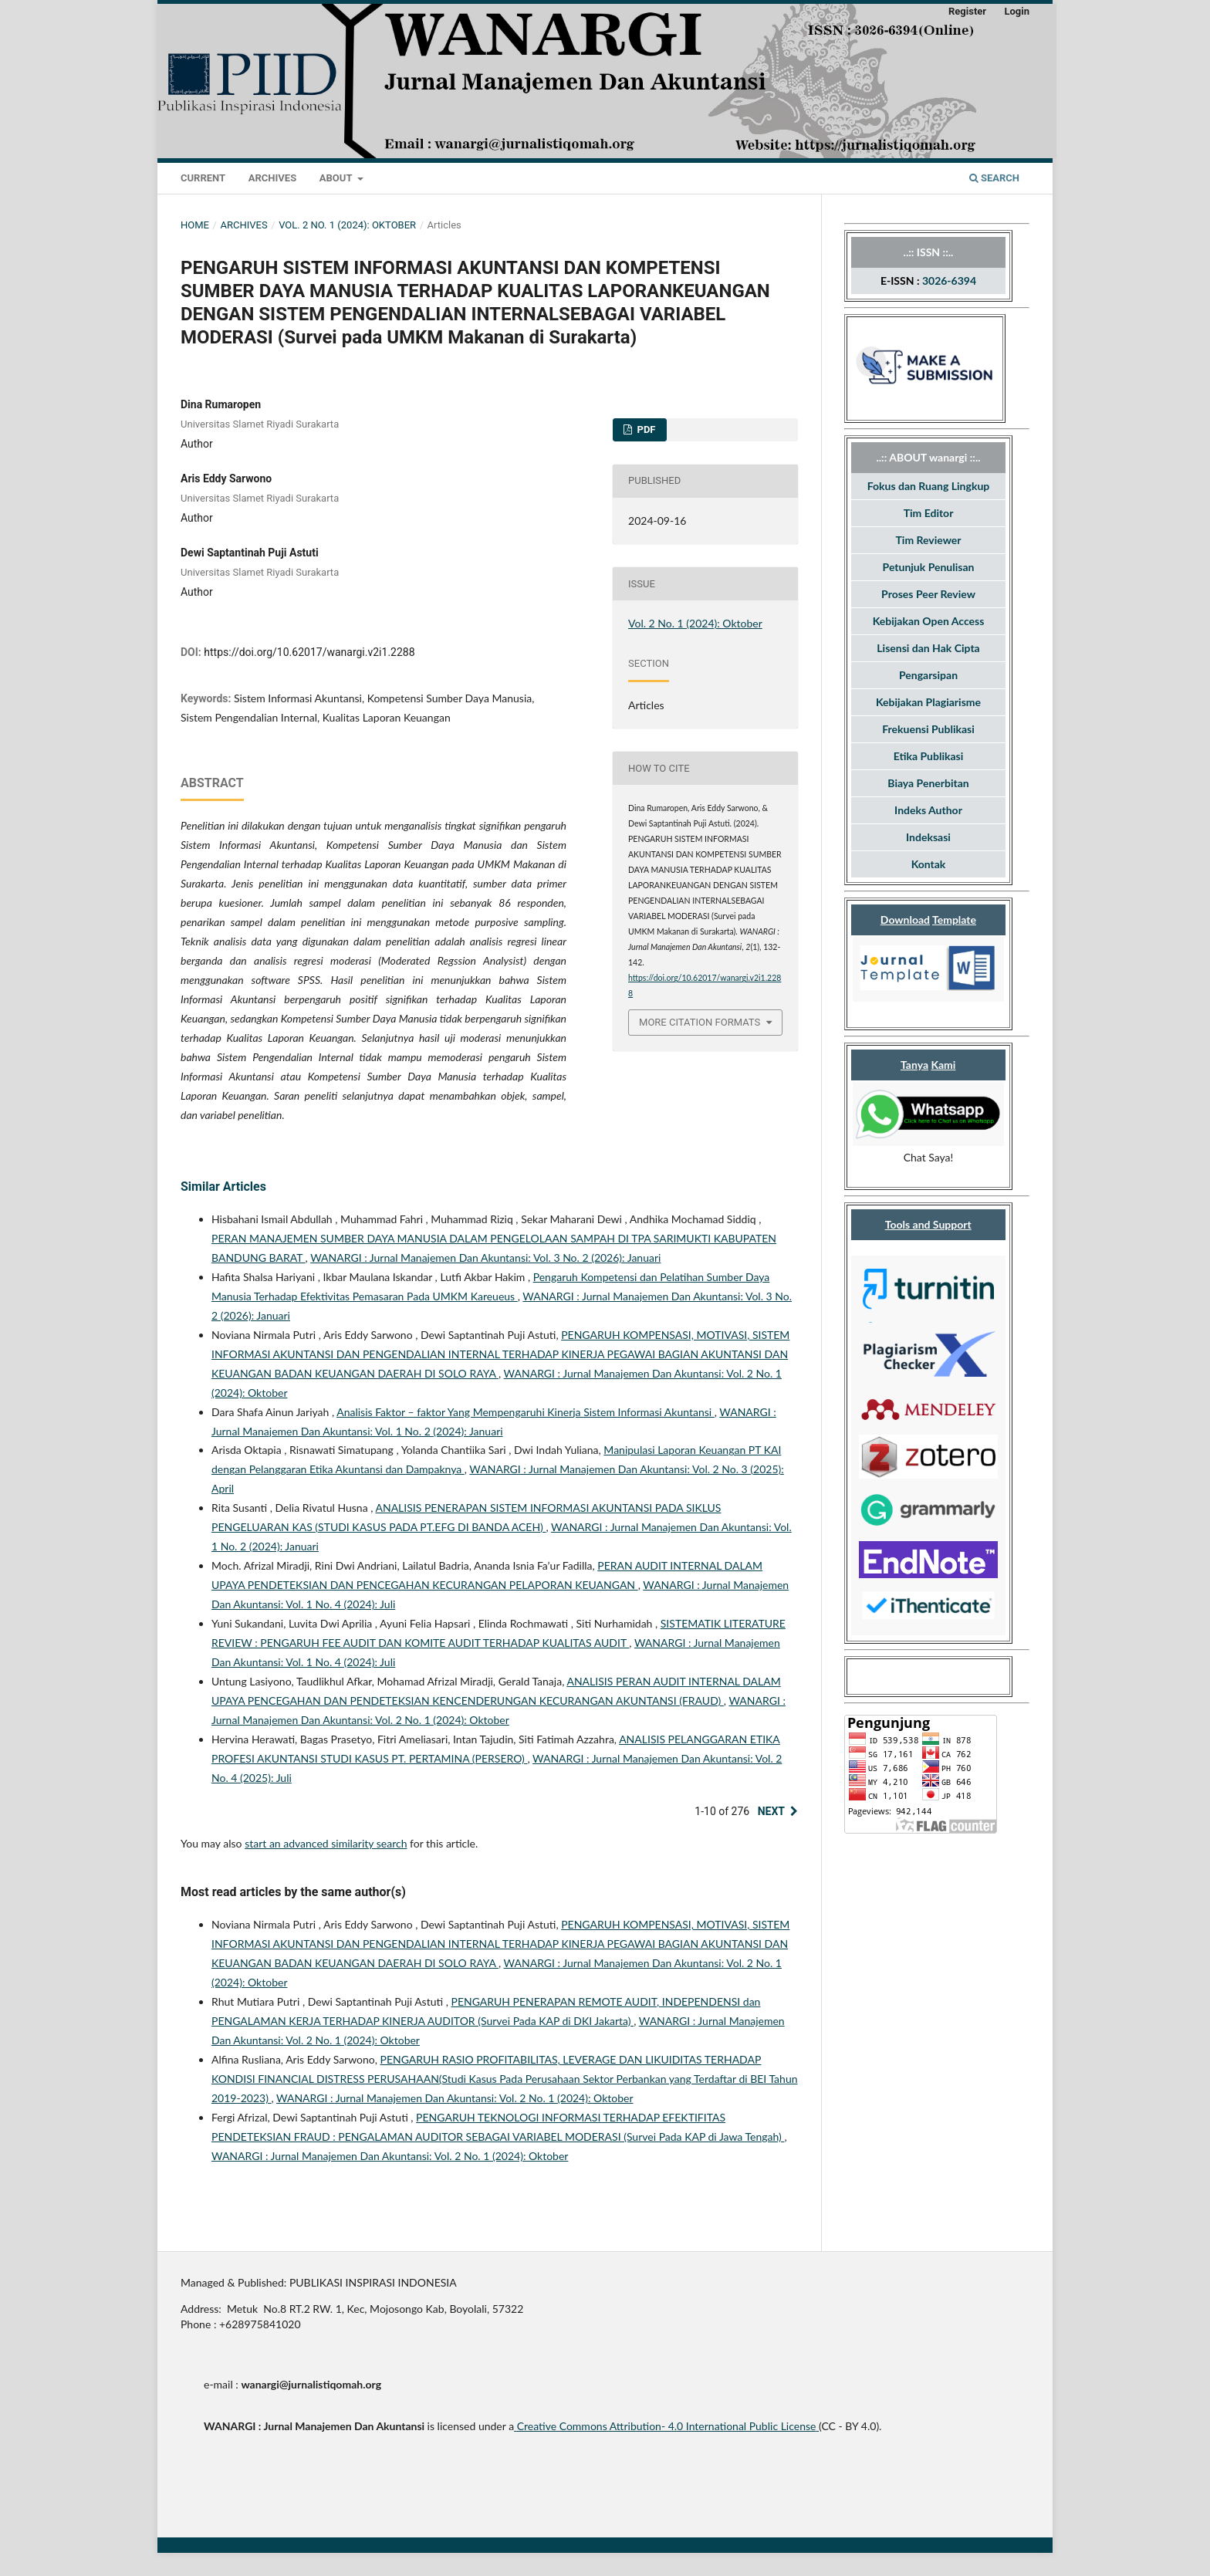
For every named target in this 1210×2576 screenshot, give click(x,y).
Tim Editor (929, 512)
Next (771, 1811)
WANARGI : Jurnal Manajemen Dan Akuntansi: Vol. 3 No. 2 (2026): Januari (485, 1257)
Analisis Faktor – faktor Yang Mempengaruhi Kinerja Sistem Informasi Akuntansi (525, 1411)
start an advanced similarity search (326, 1843)
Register (967, 11)
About (337, 178)
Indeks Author (928, 809)
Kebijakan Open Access (929, 620)
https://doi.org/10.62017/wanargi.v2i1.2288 (309, 652)
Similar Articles (223, 1186)
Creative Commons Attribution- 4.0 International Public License (666, 2425)
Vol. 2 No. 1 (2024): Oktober (347, 225)
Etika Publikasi (929, 755)
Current (203, 178)
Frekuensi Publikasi (928, 728)
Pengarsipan (928, 674)
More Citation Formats (699, 1022)
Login (1016, 11)
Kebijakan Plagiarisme (928, 701)
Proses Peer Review (928, 593)
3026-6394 (949, 280)
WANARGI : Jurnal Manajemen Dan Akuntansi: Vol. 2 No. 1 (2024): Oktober (454, 2097)
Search (994, 178)
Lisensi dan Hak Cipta (928, 647)
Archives (272, 178)
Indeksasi (928, 836)
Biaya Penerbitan (927, 782)
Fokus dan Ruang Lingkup (928, 485)
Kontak (928, 863)
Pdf (644, 429)
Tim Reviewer (929, 539)
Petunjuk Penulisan (929, 566)
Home (195, 225)
